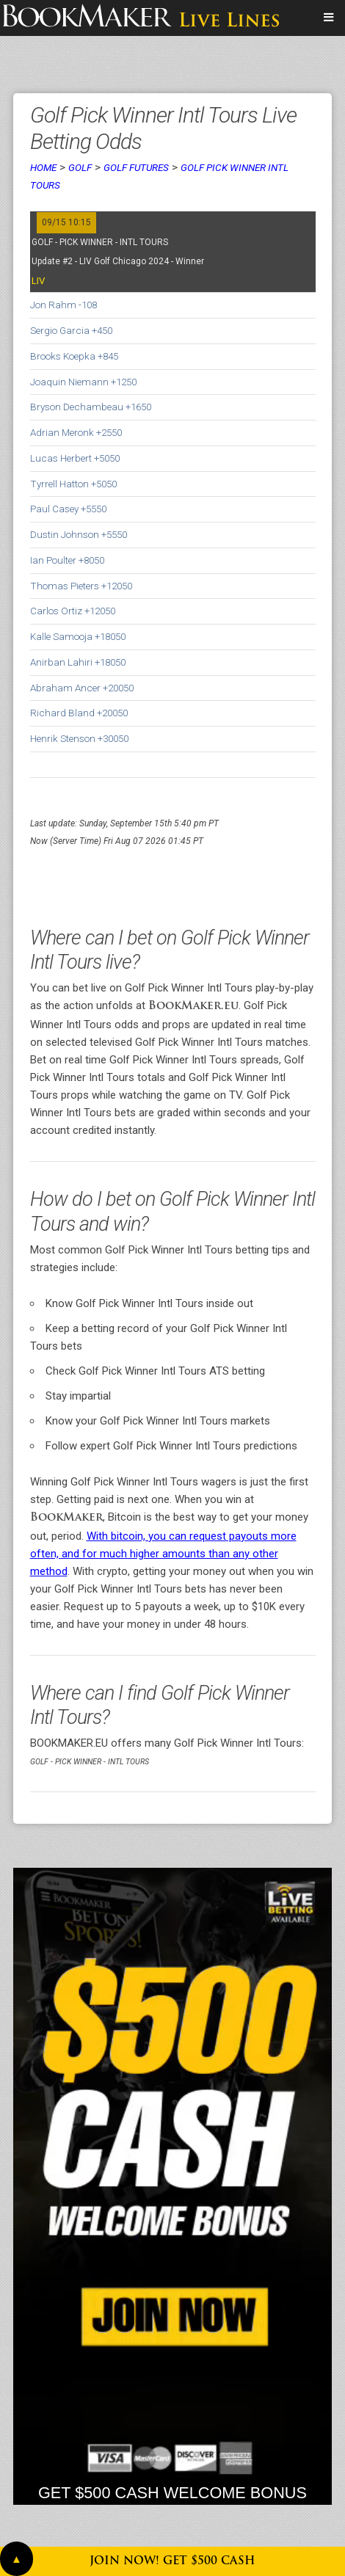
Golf (80, 167)
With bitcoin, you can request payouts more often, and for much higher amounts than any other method (163, 1553)
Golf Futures (136, 167)
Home (43, 167)
